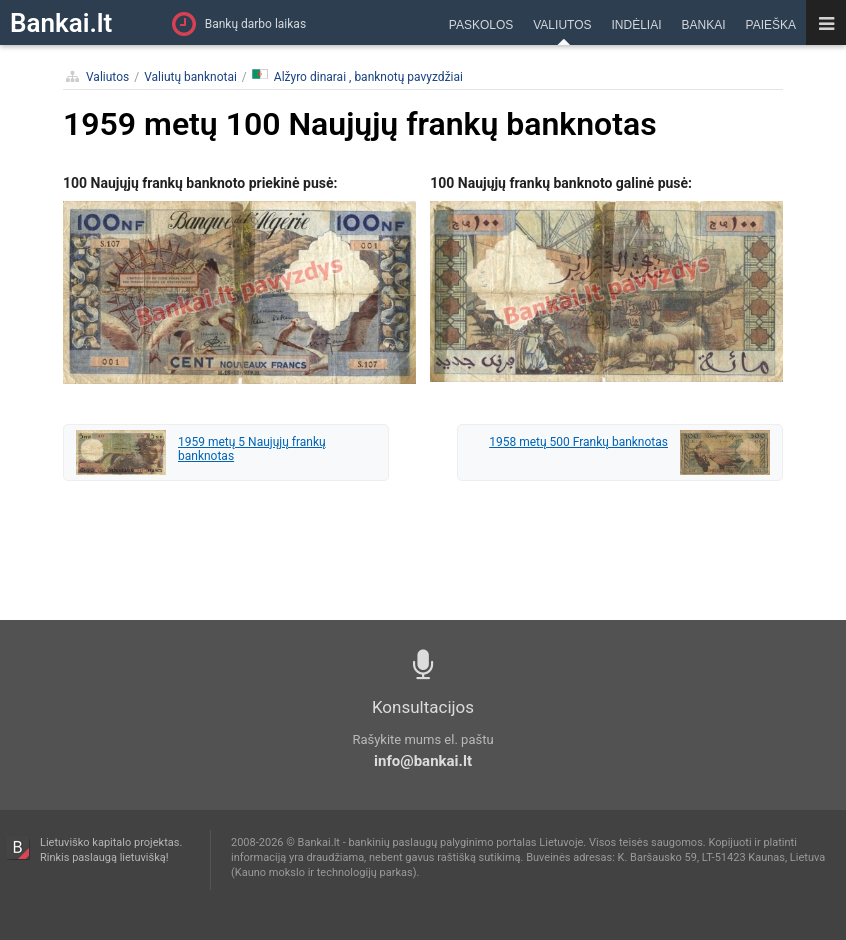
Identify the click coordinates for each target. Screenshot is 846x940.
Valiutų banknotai (190, 77)
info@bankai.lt (423, 761)
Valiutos (107, 77)
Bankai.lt (61, 23)
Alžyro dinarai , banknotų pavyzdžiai (357, 76)
